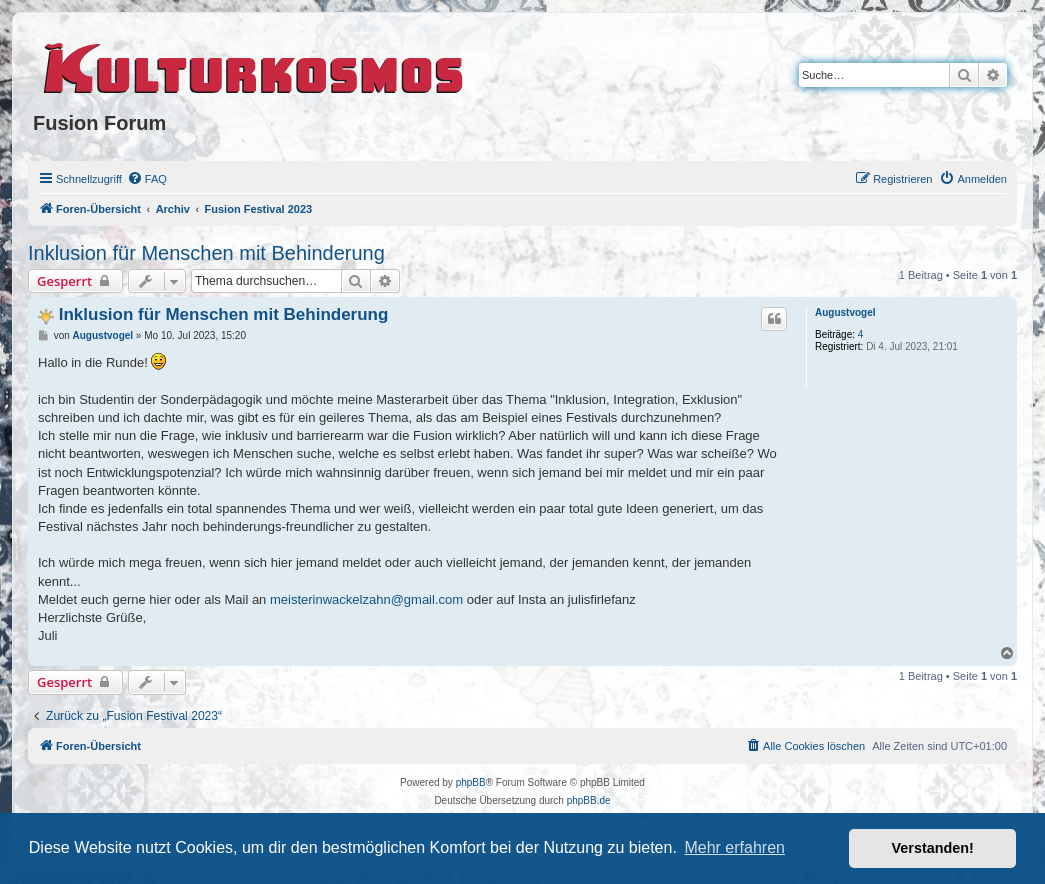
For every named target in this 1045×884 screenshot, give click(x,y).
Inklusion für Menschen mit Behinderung (206, 253)
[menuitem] (147, 179)
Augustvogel (845, 312)
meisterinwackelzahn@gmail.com (366, 599)
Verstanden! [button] (933, 848)
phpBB (471, 782)
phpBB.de (589, 800)
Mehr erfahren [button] (734, 847)
